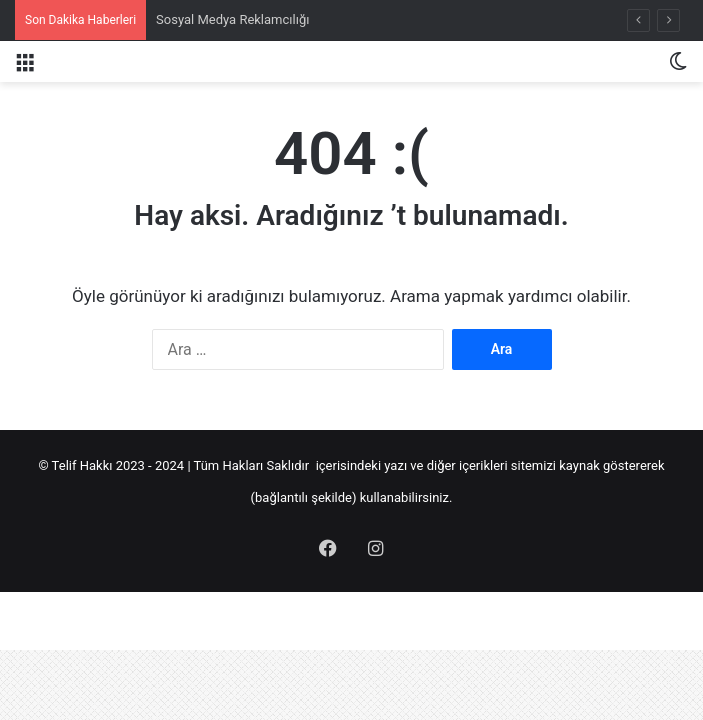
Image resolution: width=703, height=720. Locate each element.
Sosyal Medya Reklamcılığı (232, 19)
